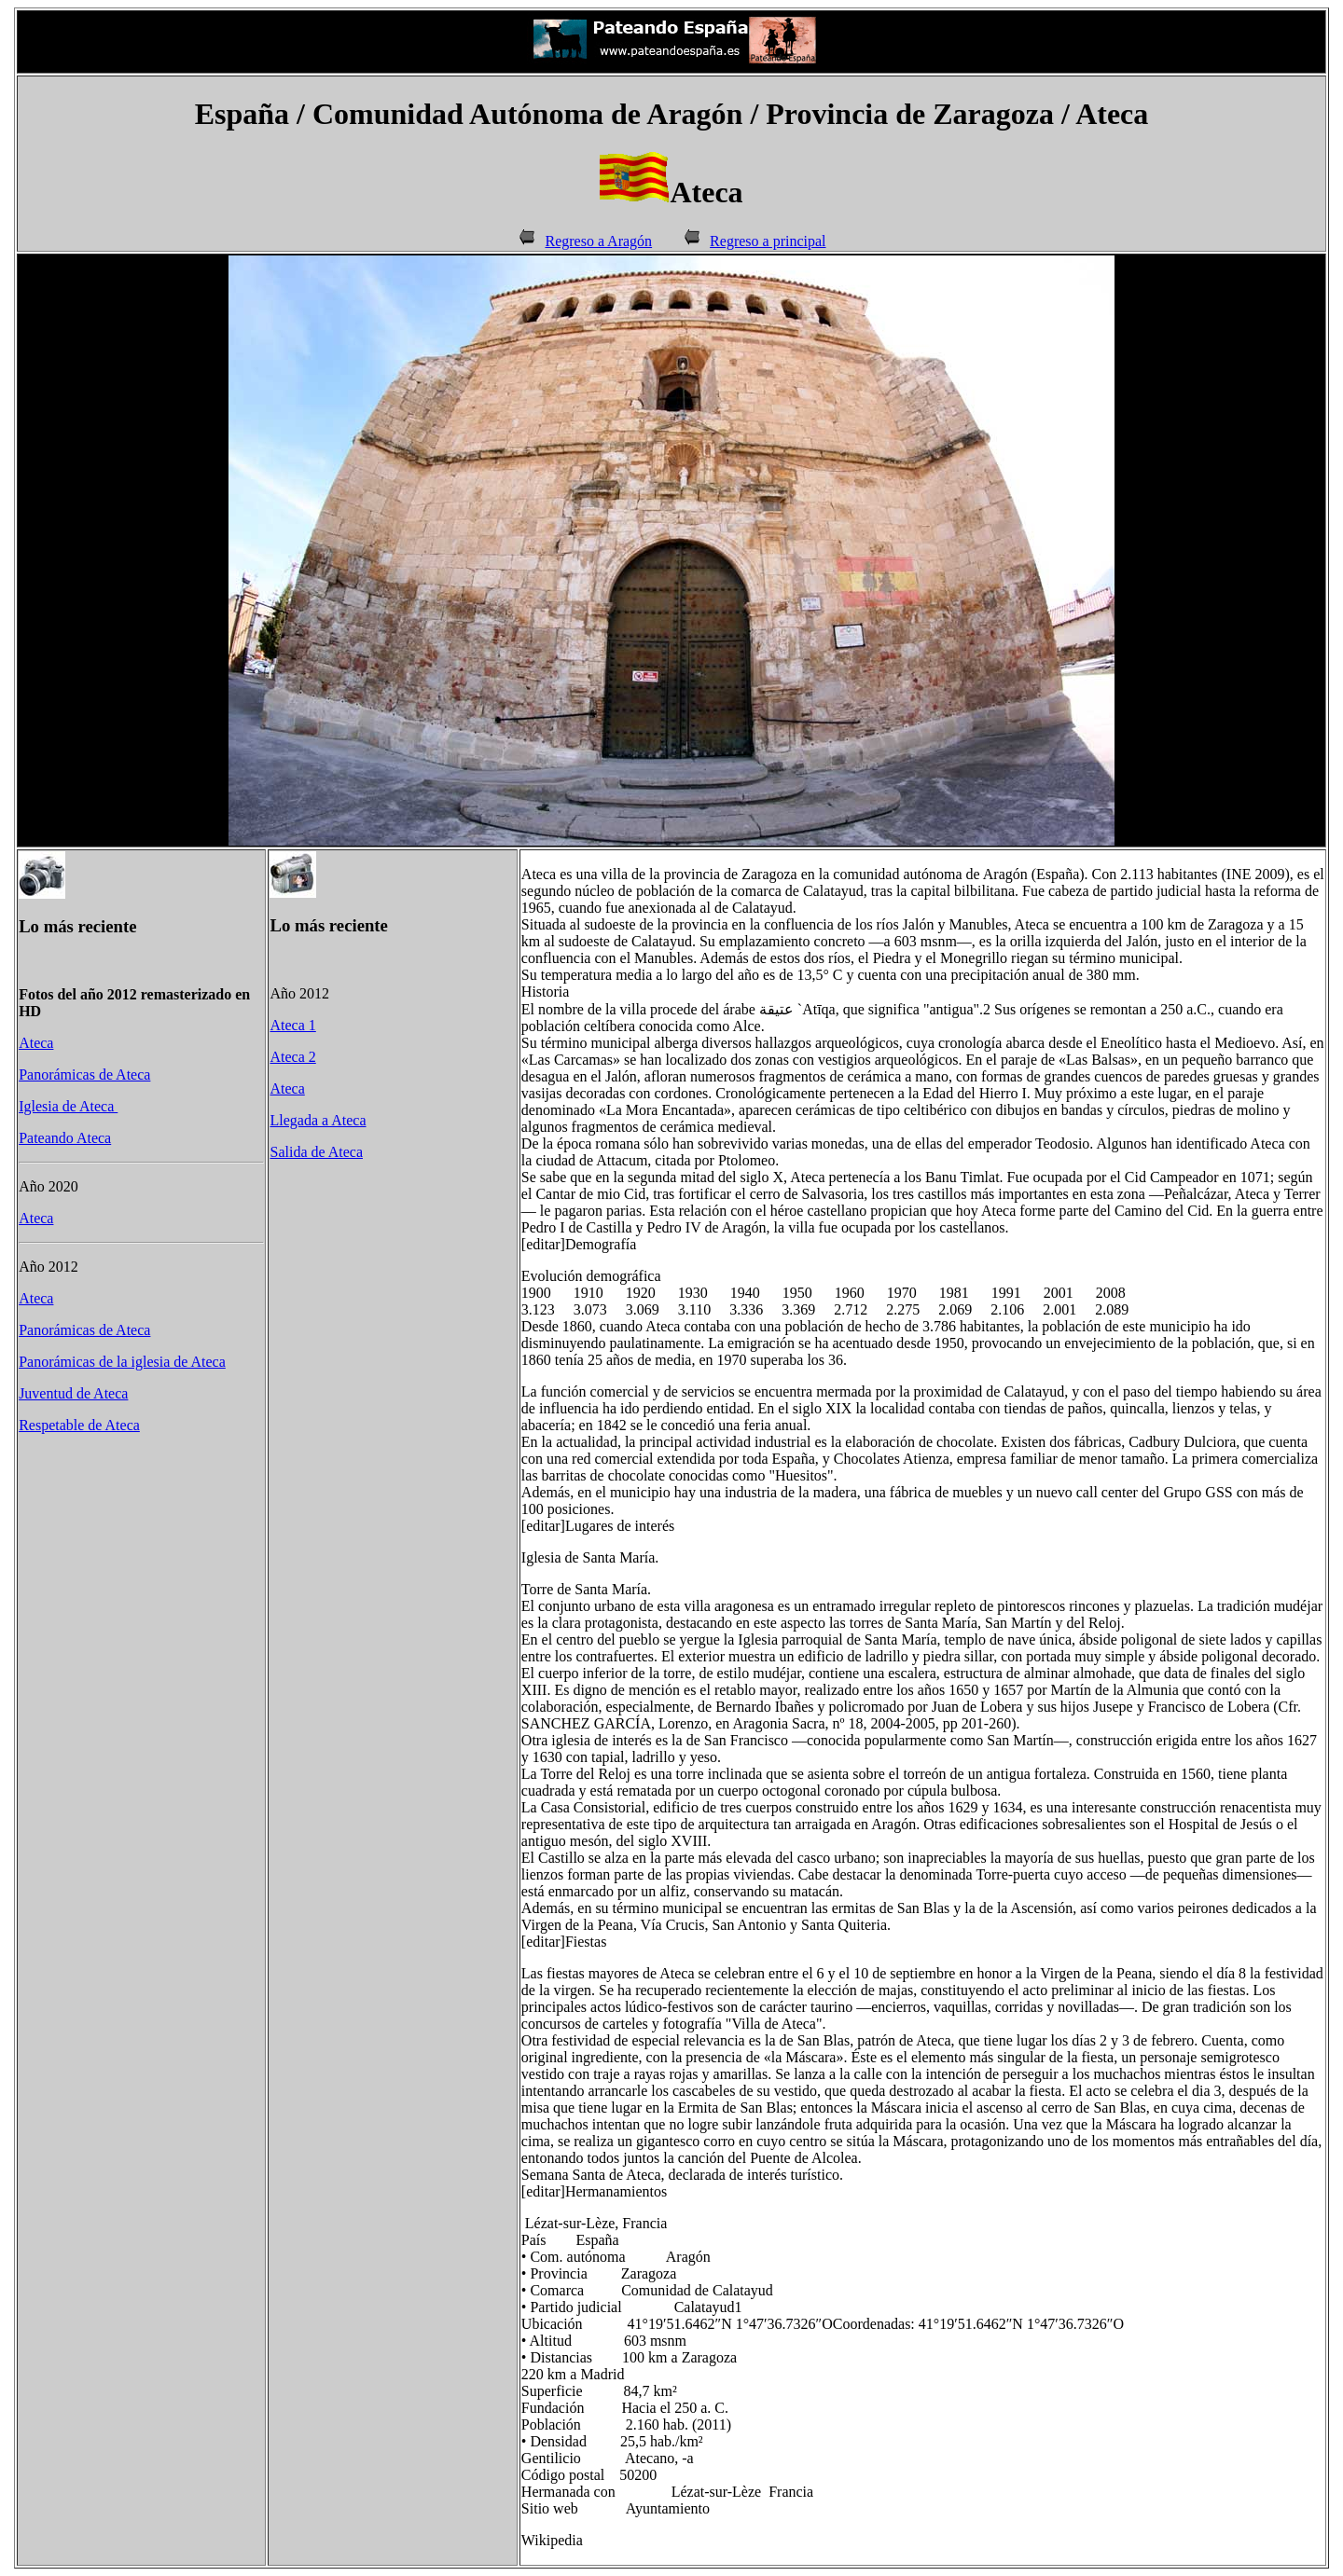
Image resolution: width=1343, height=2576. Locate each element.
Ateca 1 (292, 1025)
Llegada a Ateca (318, 1120)
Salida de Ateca (316, 1152)
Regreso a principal (767, 241)
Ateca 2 (292, 1057)
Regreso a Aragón (598, 241)
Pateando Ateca (65, 1138)
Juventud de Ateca (73, 1393)
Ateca (36, 1043)
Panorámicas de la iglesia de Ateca (122, 1362)
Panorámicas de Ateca (84, 1074)
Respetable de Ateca (79, 1425)
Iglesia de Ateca (68, 1106)
